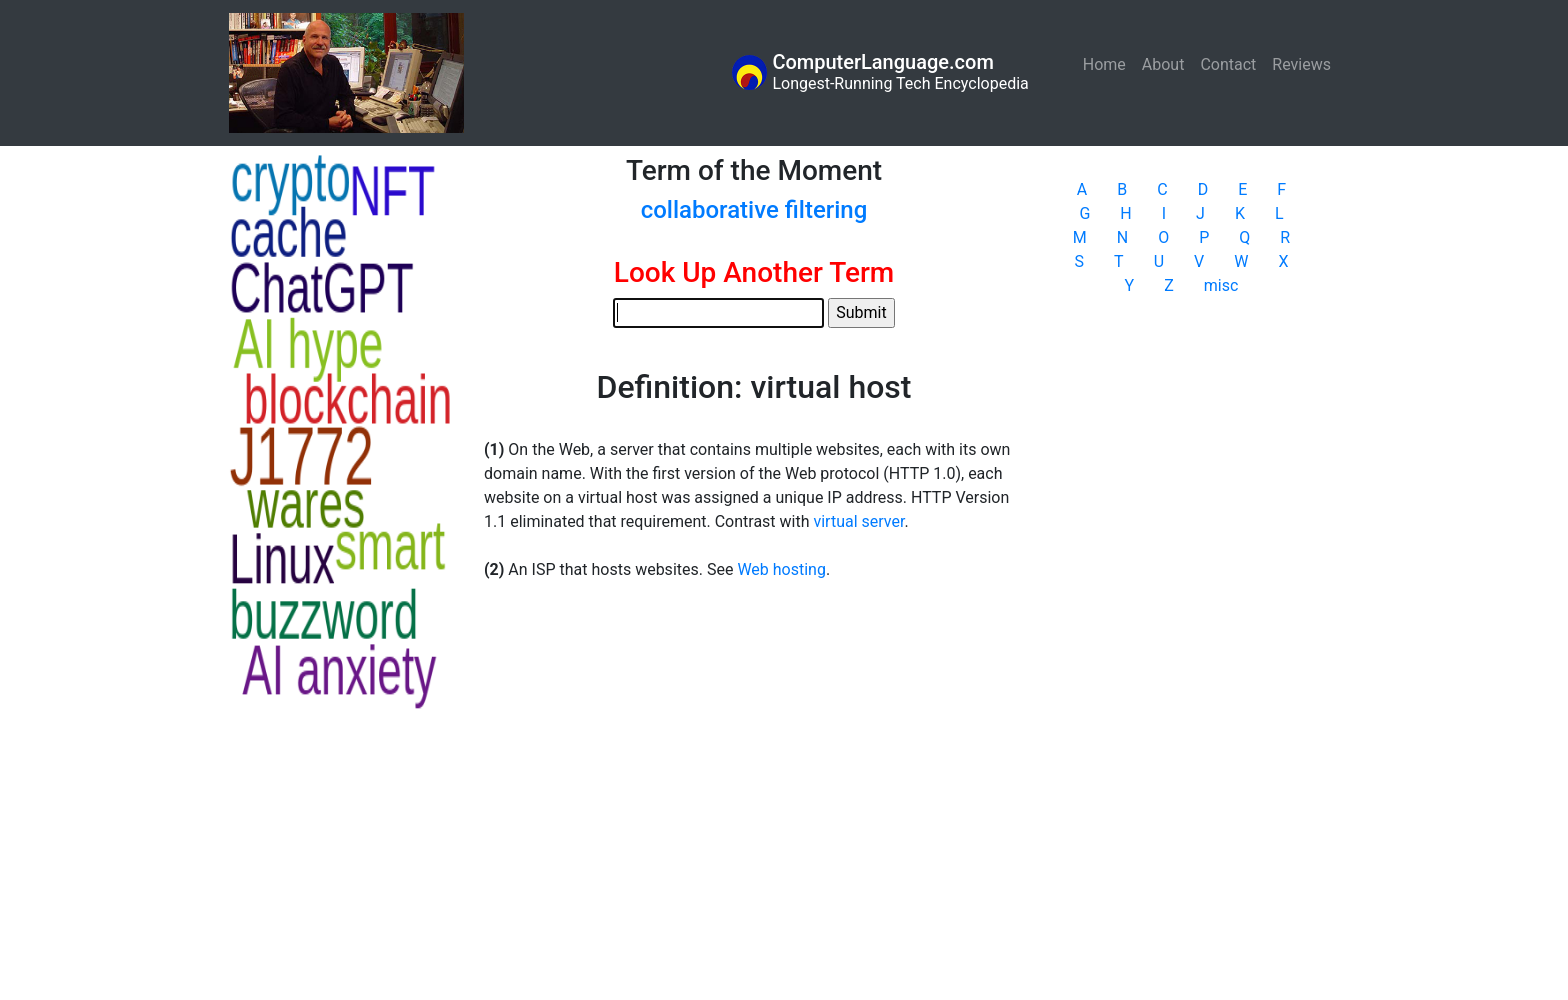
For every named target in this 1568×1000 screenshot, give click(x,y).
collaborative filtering (754, 210)
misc (1221, 285)
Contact (1228, 64)
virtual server (858, 521)
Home (1108, 63)
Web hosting (781, 569)
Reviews (1301, 64)
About (1163, 64)
